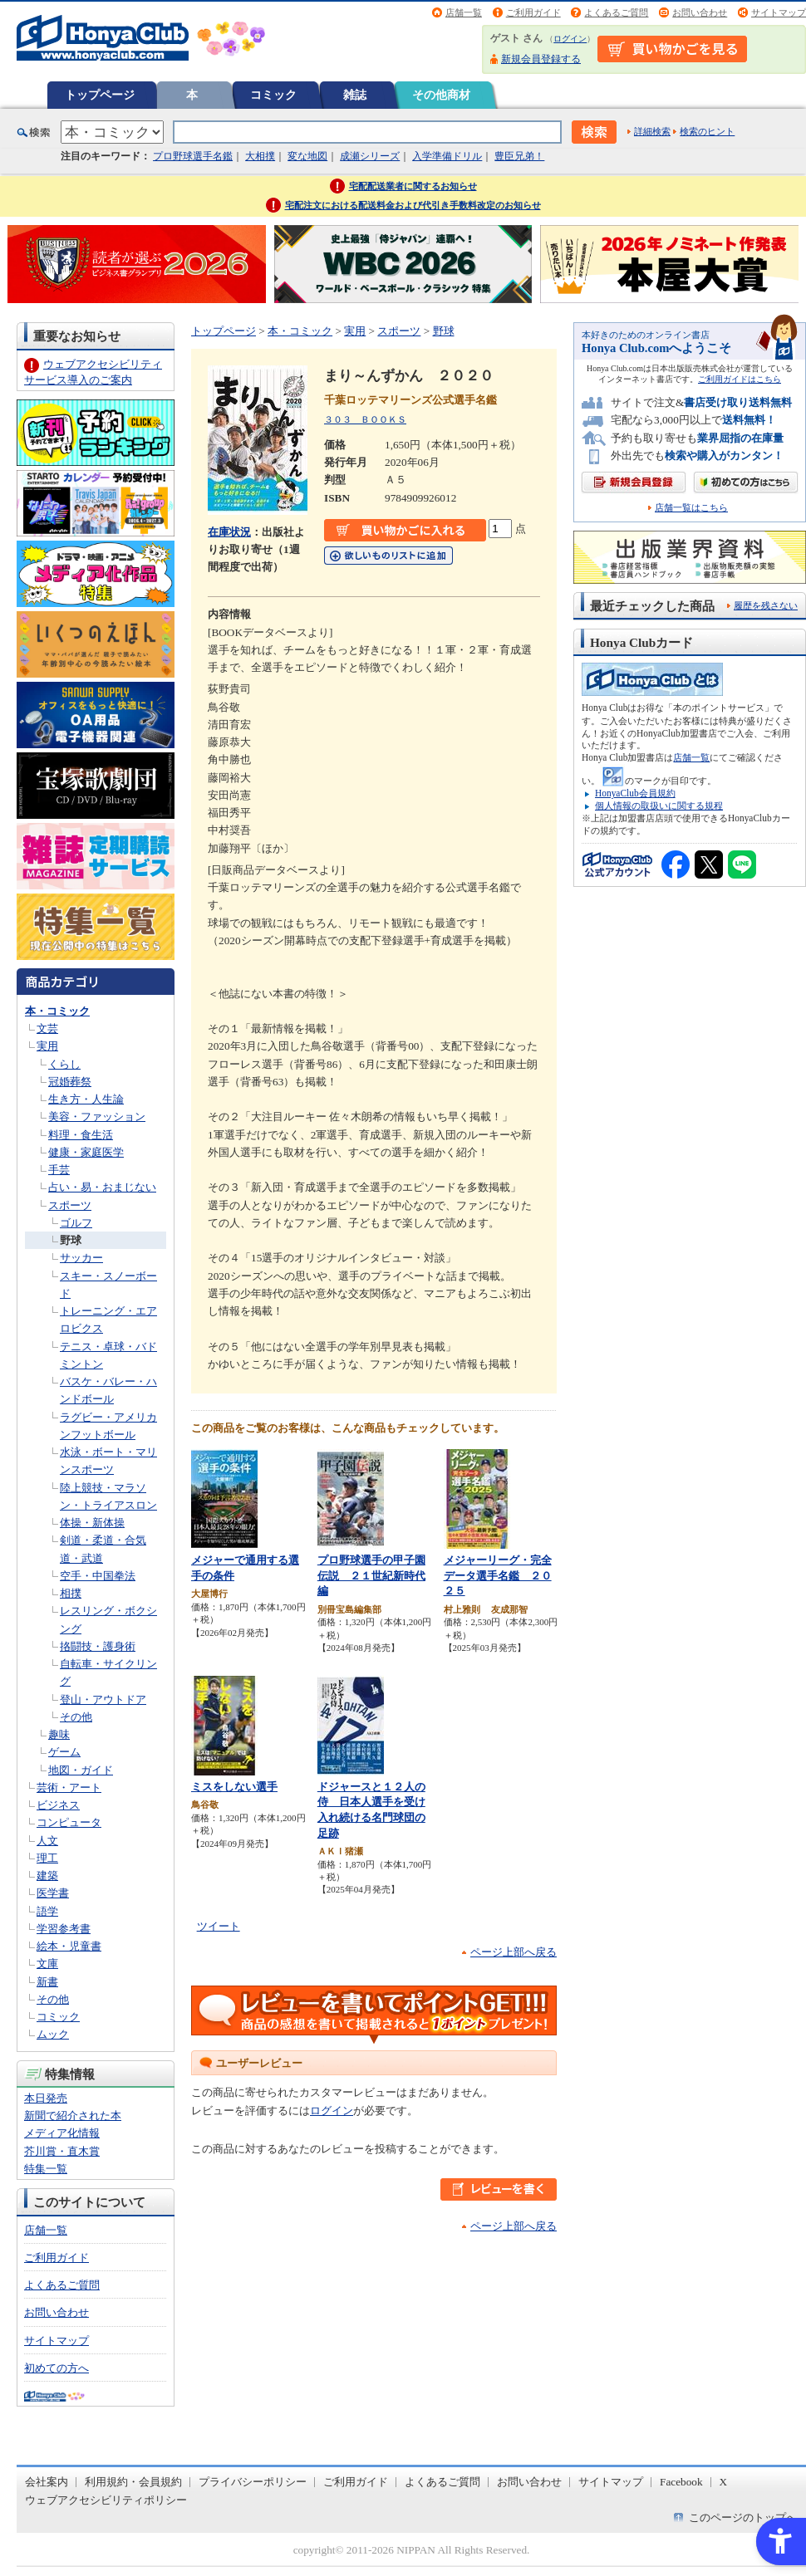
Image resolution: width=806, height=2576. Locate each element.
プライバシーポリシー (253, 2482)
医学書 (53, 1893)
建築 (47, 1875)
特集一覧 (45, 2168)
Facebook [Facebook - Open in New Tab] (681, 2482)
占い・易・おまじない (102, 1187)
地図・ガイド (80, 1770)
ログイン (570, 38)
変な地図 (307, 156)
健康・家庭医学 (86, 1152)
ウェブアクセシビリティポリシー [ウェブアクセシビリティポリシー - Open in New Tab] (106, 2500)
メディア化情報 (62, 2133)
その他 (76, 1717)
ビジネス (58, 1805)
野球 (70, 1240)
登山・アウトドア (103, 1699)
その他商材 (441, 94)
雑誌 (354, 94)
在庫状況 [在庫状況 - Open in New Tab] (229, 532)
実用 (47, 1046)
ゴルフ (76, 1223)
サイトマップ (778, 12)
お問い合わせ (699, 12)
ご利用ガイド (533, 12)
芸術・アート (69, 1787)
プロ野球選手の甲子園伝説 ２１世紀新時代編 (371, 1575)
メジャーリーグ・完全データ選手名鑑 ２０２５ (498, 1575)
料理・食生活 (80, 1135)
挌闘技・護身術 (97, 1646)
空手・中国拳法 (97, 1576)
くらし (64, 1064)
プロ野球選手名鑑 (193, 156)
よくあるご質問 (616, 12)
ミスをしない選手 (234, 1786)
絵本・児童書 (69, 1946)
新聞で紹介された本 (72, 2115)
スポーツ (69, 1205)
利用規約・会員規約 (133, 2482)
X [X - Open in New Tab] (724, 2482)
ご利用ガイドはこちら (739, 379)
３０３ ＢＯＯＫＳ (365, 419)
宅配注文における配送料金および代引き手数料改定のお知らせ (413, 205)
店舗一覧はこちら (691, 507)
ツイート (218, 1926)
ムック (53, 2034)
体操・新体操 (92, 1522)
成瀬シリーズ (370, 156)
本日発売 (45, 2098)
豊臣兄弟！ (519, 156)
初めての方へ (56, 2368)
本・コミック (57, 1011)
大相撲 (260, 156)
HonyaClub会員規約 (635, 793)
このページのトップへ (743, 2517)
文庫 (47, 1963)
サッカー (81, 1257)
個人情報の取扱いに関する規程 (659, 806)
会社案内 (46, 2482)
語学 (47, 1911)
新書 (47, 1982)
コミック (273, 94)
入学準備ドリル (447, 156)
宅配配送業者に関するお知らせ (413, 186)
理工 (47, 1858)
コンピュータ (69, 1822)
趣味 (59, 1734)
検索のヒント (707, 131)
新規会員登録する (541, 59)
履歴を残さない (766, 605)
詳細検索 (652, 131)
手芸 (59, 1169)
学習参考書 (64, 1928)
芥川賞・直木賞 (62, 2151)
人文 (47, 1840)
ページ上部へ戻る (513, 1952)
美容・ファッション (96, 1116)
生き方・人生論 (86, 1099)
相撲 (70, 1593)
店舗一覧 (463, 12)
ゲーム (64, 1752)
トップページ (100, 94)
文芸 (47, 1028)
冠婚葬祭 (69, 1081)
